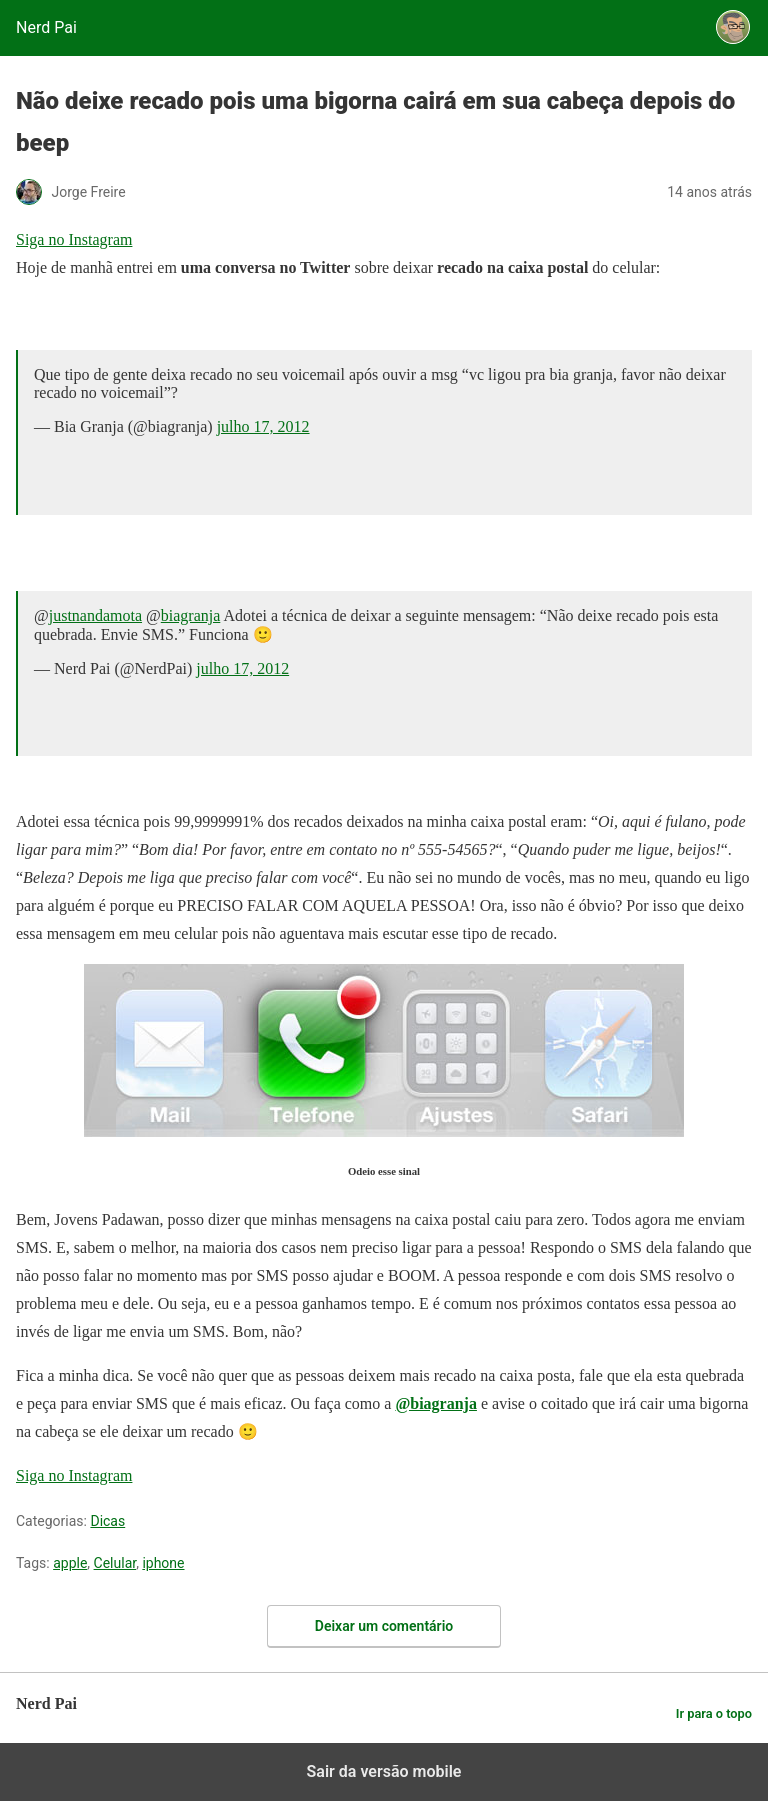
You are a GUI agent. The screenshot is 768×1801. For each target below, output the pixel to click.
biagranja (191, 615)
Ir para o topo (714, 1713)
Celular (115, 1563)
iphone (163, 1563)
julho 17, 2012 (263, 426)
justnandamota (95, 615)
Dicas (107, 1521)
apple (70, 1563)
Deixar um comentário (384, 1626)
